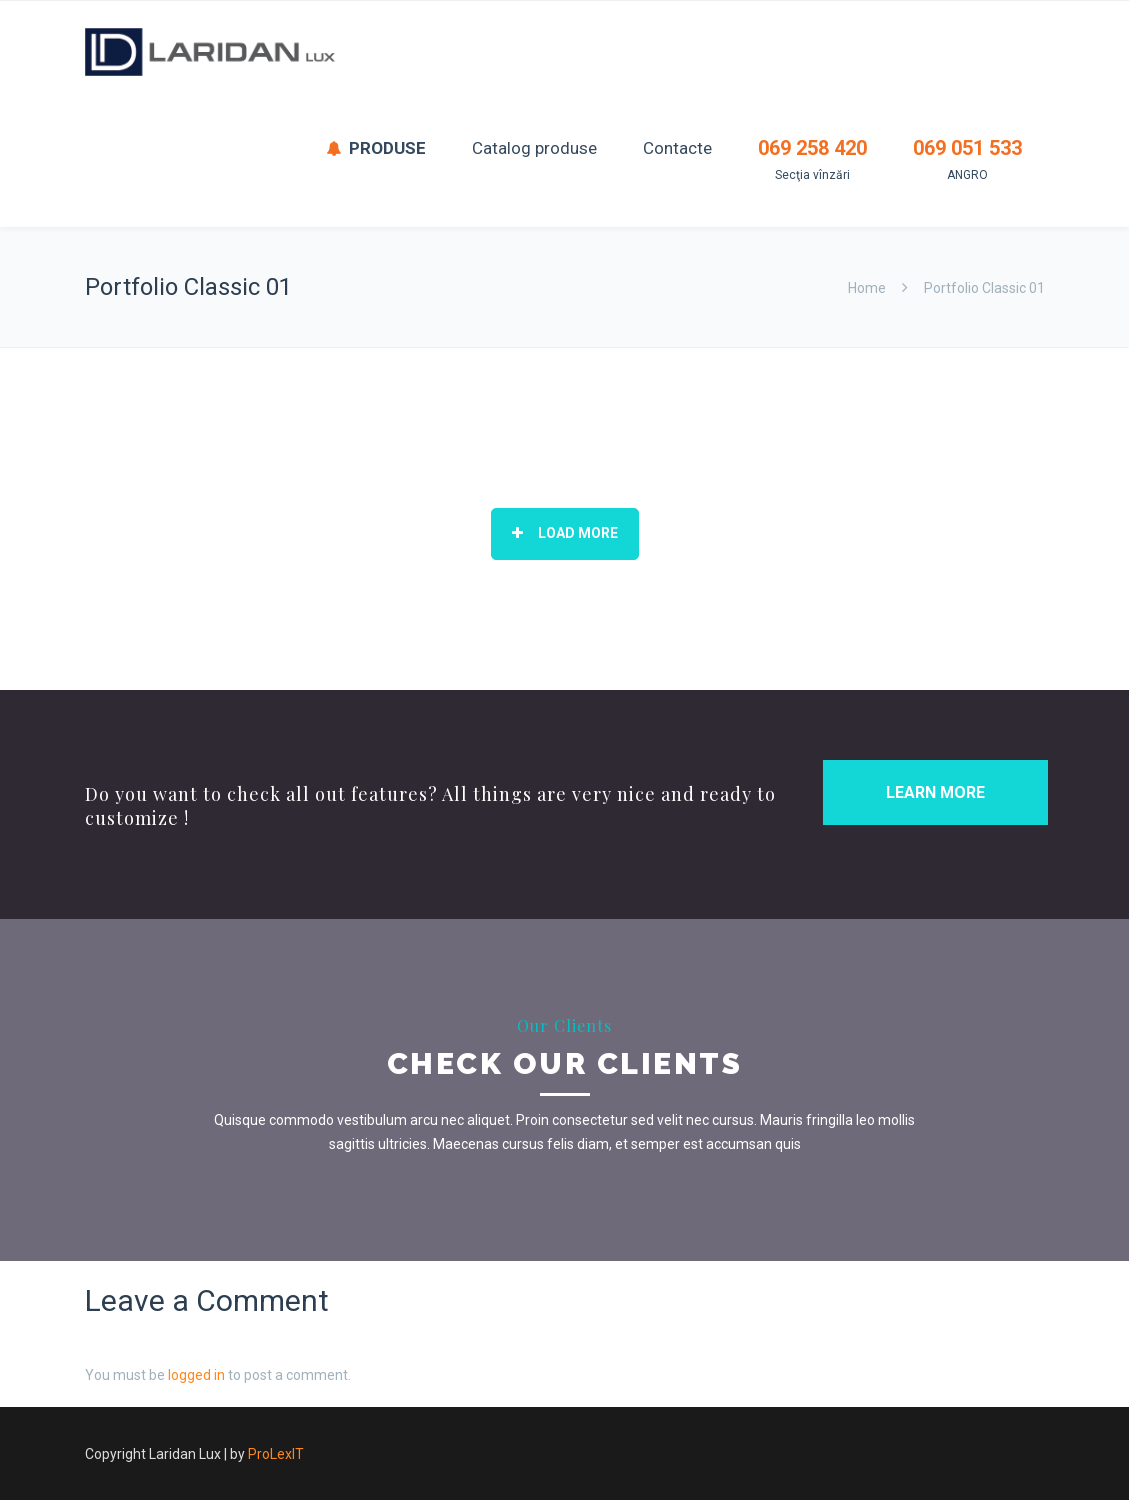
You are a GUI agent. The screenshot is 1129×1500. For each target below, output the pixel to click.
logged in (196, 1375)
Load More (565, 533)
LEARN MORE (935, 792)
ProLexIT (276, 1454)
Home (867, 288)
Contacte (677, 148)
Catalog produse (534, 148)
